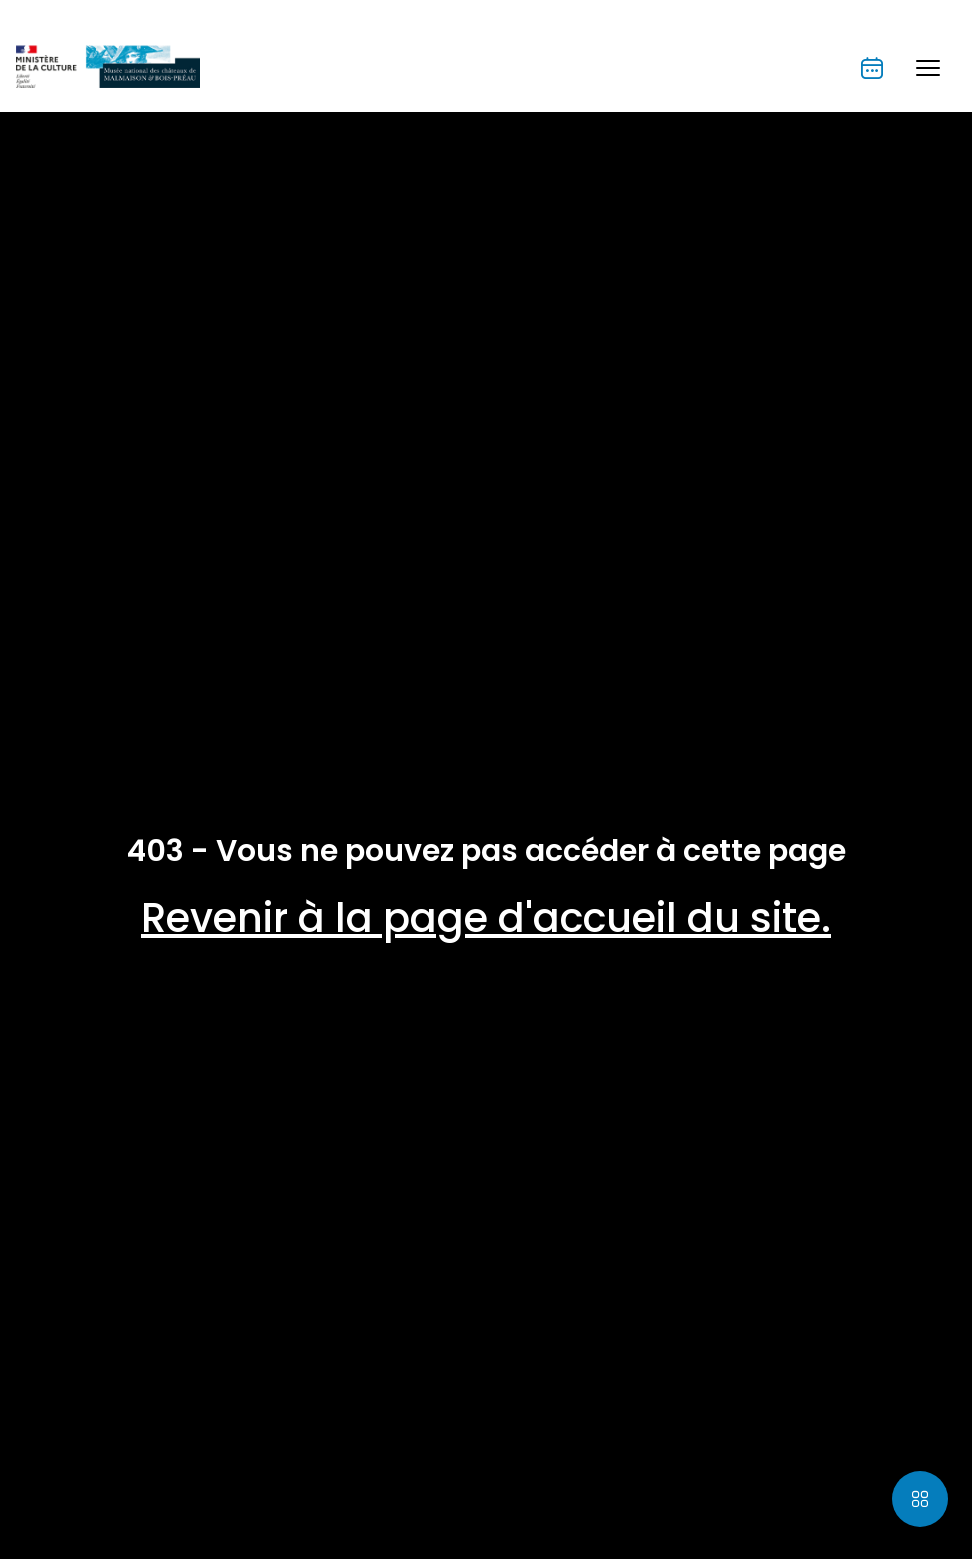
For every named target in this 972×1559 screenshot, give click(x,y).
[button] (928, 68)
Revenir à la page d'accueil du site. (486, 918)
